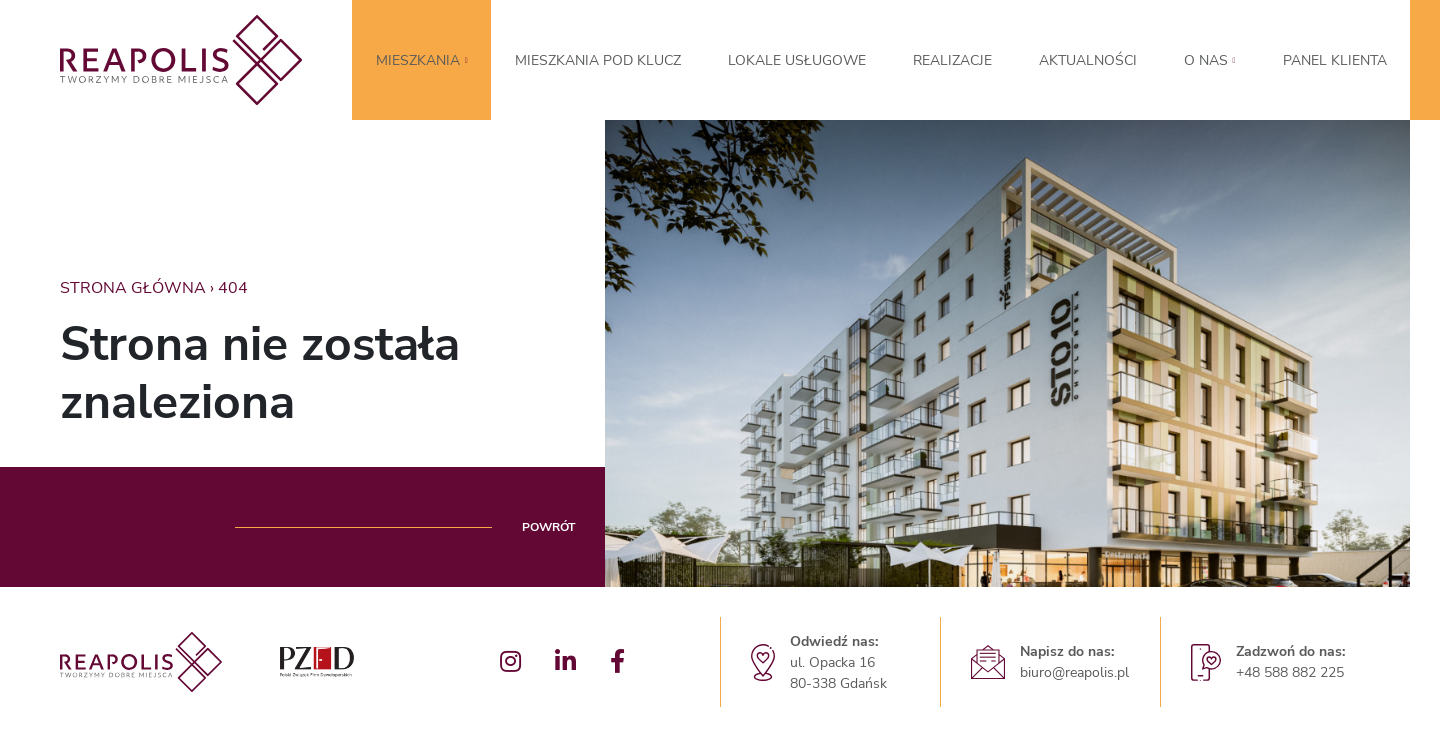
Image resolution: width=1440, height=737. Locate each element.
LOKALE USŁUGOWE (797, 60)
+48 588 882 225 (1290, 672)
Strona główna (133, 288)
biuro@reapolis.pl (1074, 672)
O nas (1206, 60)
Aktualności (1088, 60)
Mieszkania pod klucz (598, 60)
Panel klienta (1335, 60)
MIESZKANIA (418, 60)
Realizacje (952, 60)
